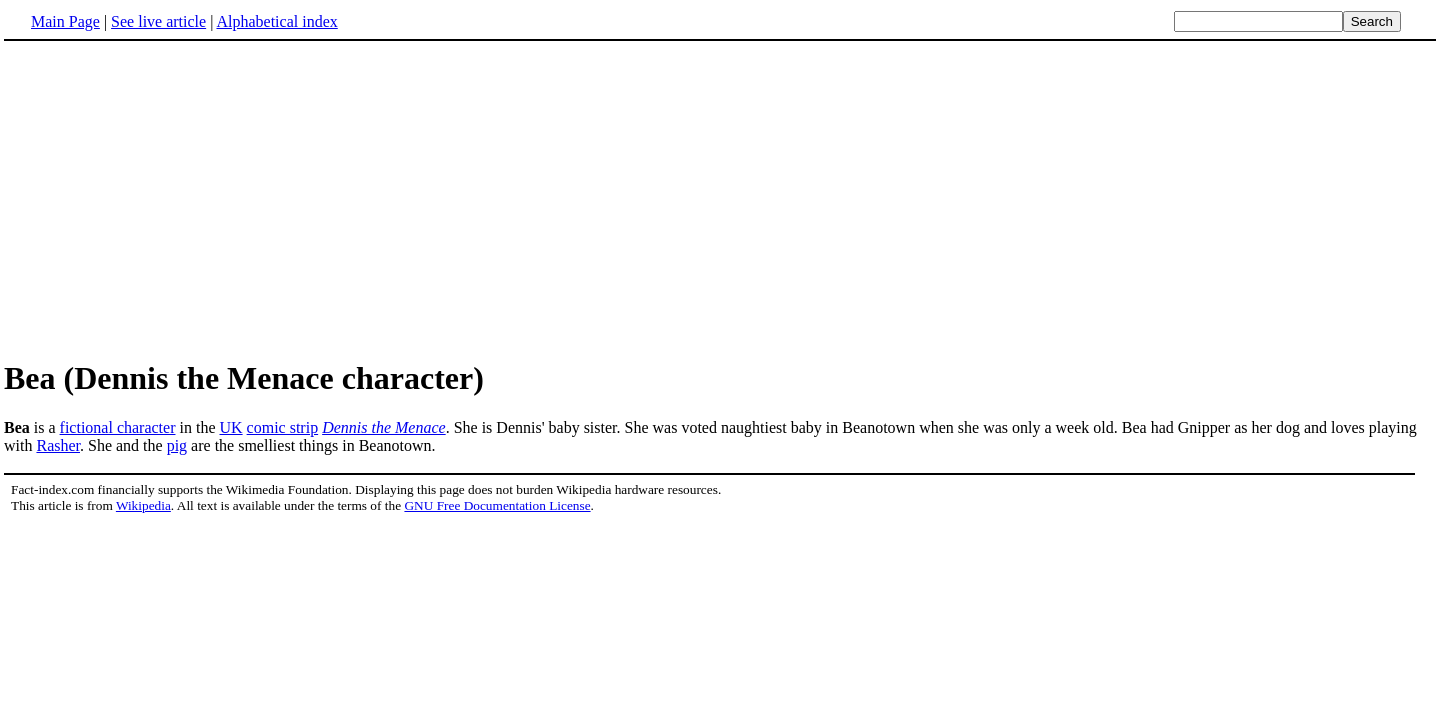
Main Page (65, 21)
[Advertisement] (720, 199)
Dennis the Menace (384, 427)
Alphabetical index (276, 21)
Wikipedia (143, 505)
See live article (158, 21)
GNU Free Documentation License (497, 505)
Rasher (58, 445)
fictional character (118, 427)
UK (230, 427)
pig (177, 445)
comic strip (283, 427)
